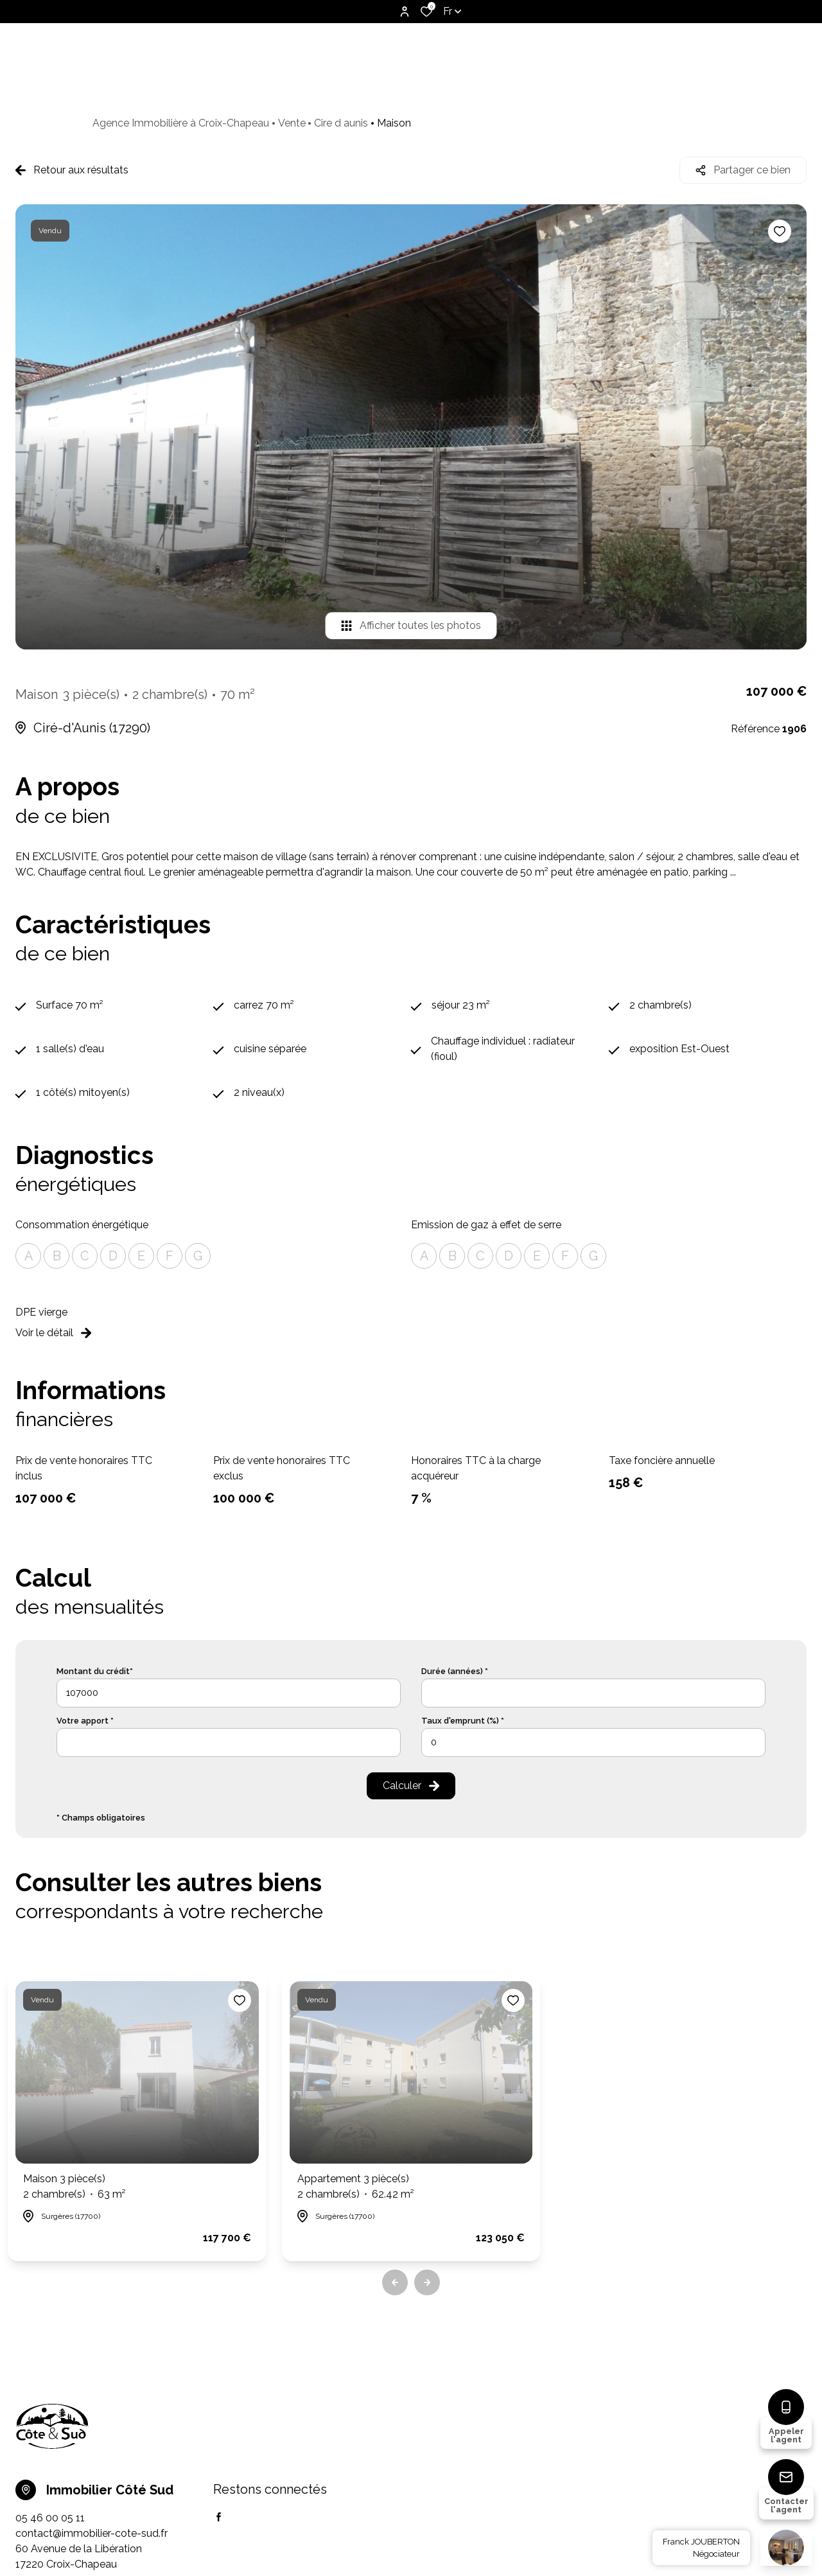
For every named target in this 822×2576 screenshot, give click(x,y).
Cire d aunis (341, 123)
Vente (292, 123)
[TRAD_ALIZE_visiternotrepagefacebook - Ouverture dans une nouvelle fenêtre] (218, 2516)
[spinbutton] (593, 1742)
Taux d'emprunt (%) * (462, 1720)
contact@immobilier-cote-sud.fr (91, 2533)
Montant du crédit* (95, 1671)
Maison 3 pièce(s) (74, 2187)
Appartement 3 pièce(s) (355, 2187)
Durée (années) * (454, 1671)
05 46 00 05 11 (50, 2518)
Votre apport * (85, 1720)
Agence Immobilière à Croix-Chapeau (180, 123)
